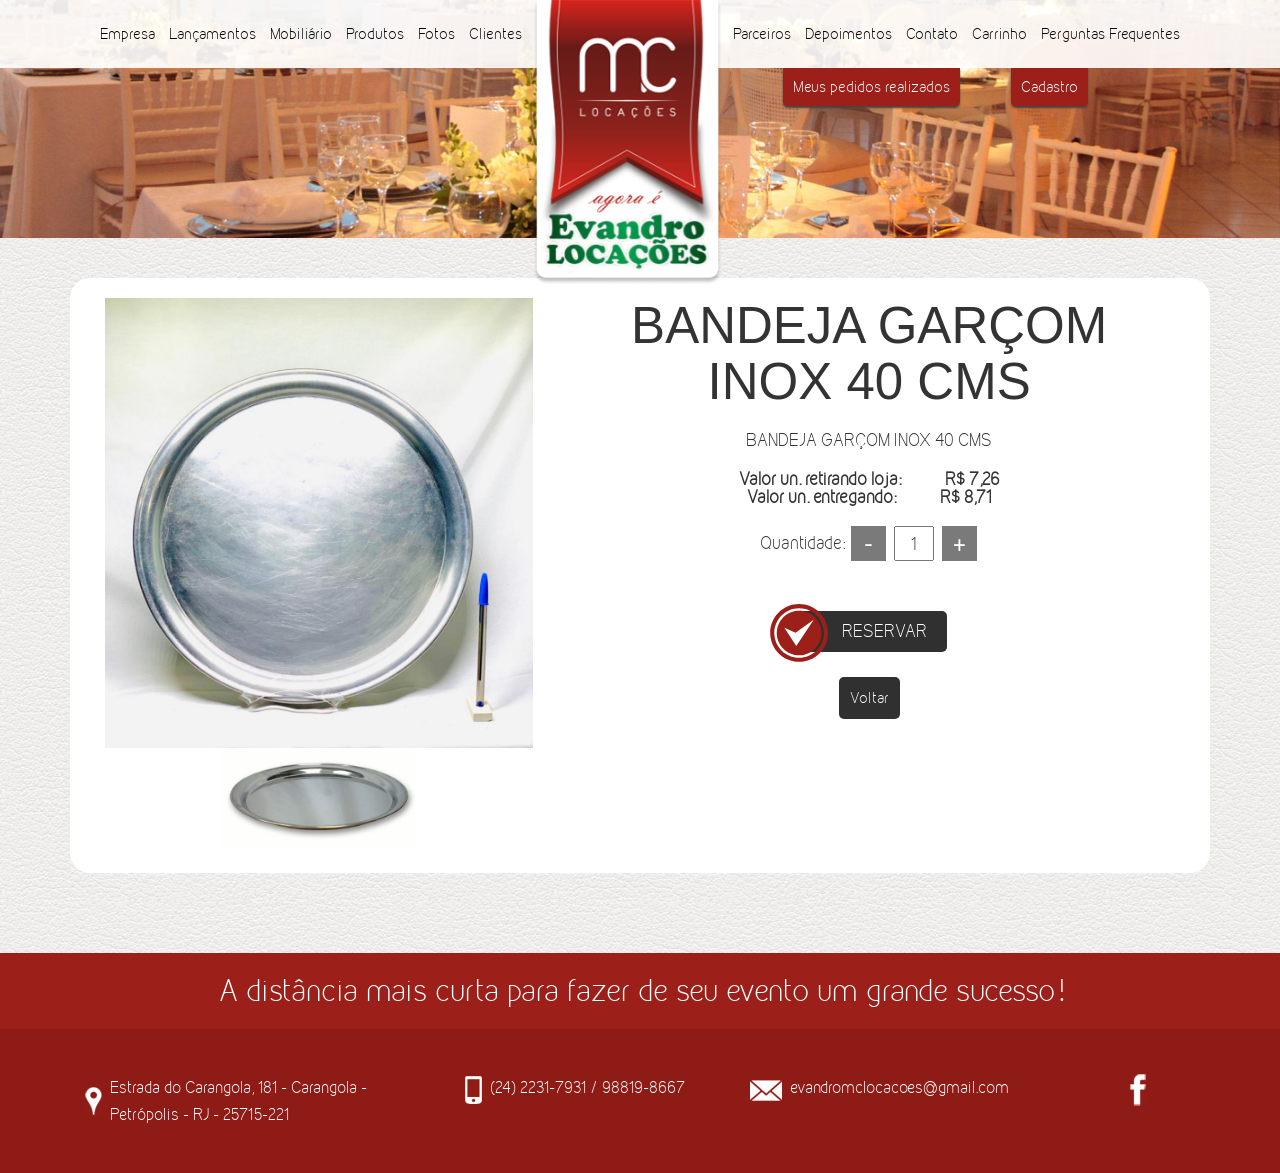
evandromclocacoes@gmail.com (899, 1087)
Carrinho (999, 33)
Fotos (436, 33)
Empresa (127, 33)
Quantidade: (802, 543)
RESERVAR (884, 631)
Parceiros (762, 33)
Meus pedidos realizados (871, 86)
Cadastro (1049, 86)
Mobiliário (301, 33)
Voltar (869, 697)
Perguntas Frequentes (1110, 33)
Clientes (495, 33)
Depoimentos (848, 33)
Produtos (375, 33)
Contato (932, 33)
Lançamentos (212, 33)
